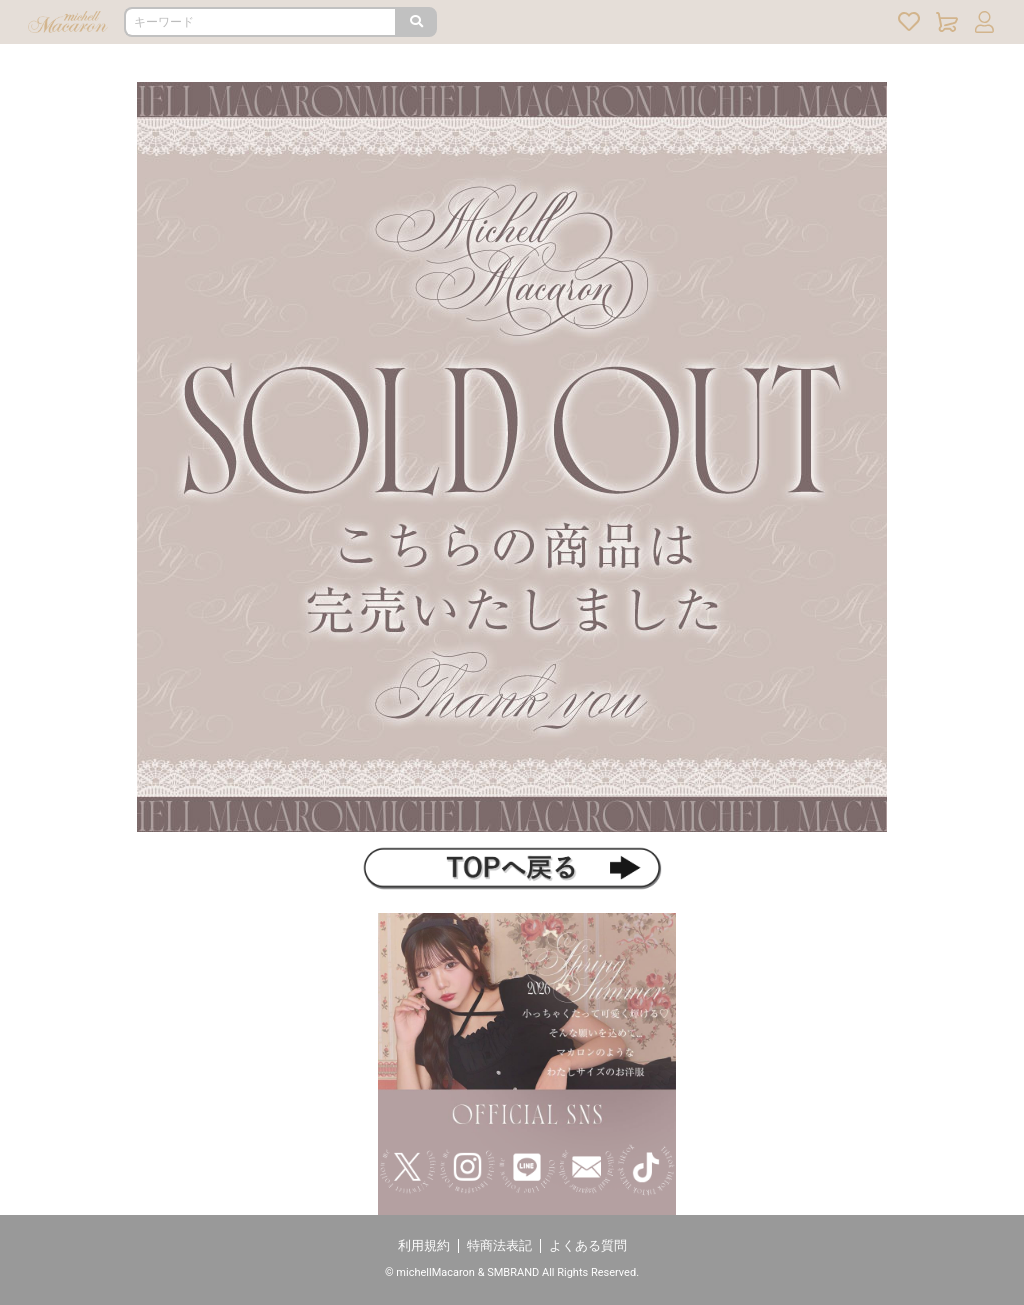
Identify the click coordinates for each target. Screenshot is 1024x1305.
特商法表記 (499, 1245)
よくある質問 (588, 1245)
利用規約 (424, 1245)
